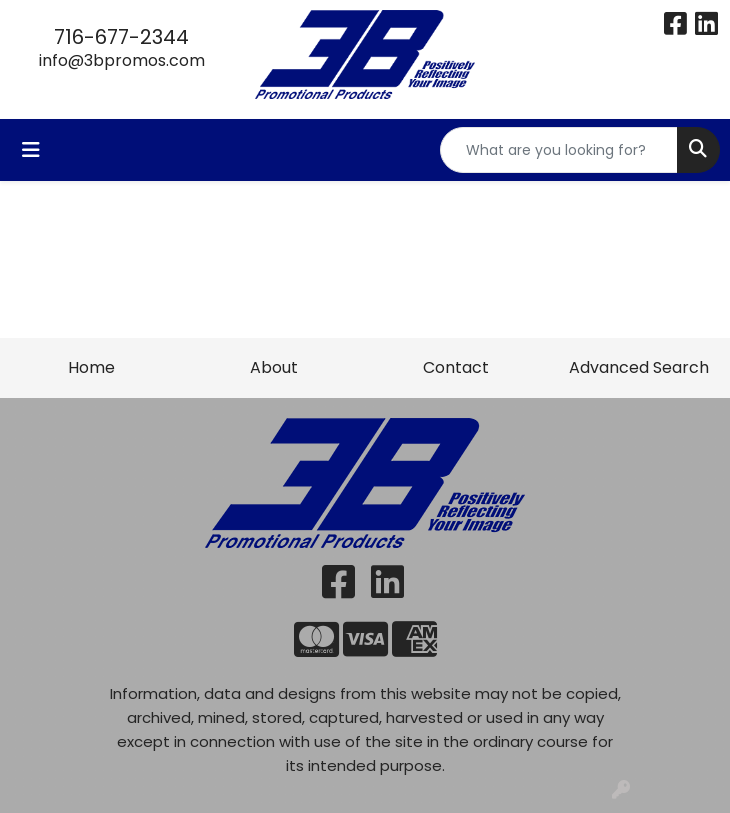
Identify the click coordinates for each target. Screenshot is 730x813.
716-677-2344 (121, 37)
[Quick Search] (559, 150)
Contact (456, 367)
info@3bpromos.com (122, 60)
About (274, 367)
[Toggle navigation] (31, 150)
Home (91, 367)
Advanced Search (639, 367)
